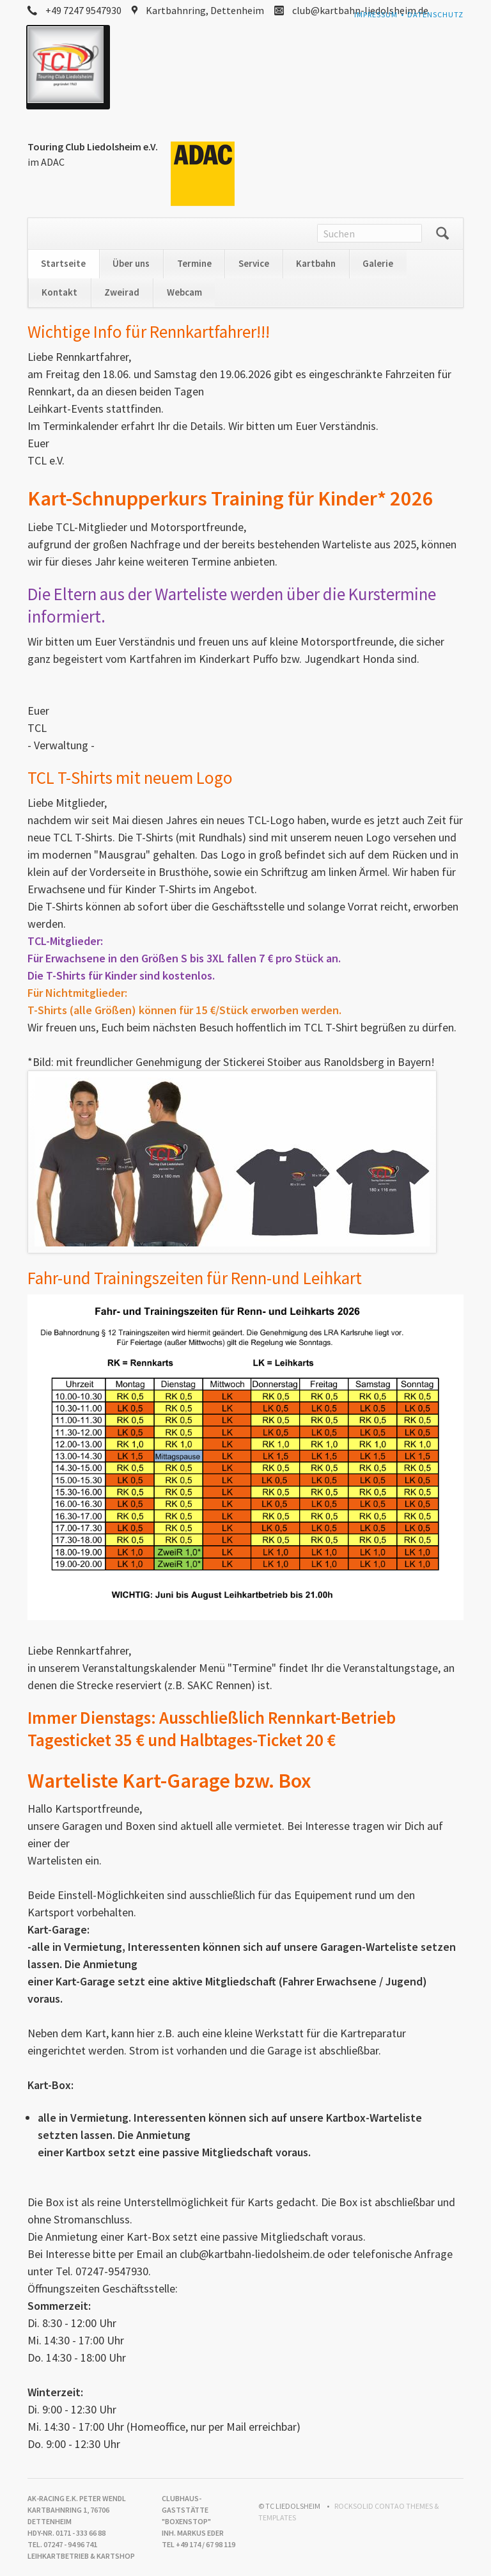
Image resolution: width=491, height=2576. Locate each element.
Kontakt (59, 292)
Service (253, 263)
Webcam (184, 292)
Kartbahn (316, 263)
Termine (194, 263)
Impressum (376, 14)
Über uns (131, 263)
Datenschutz (435, 14)
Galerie (377, 263)
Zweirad (121, 292)
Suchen (442, 233)
